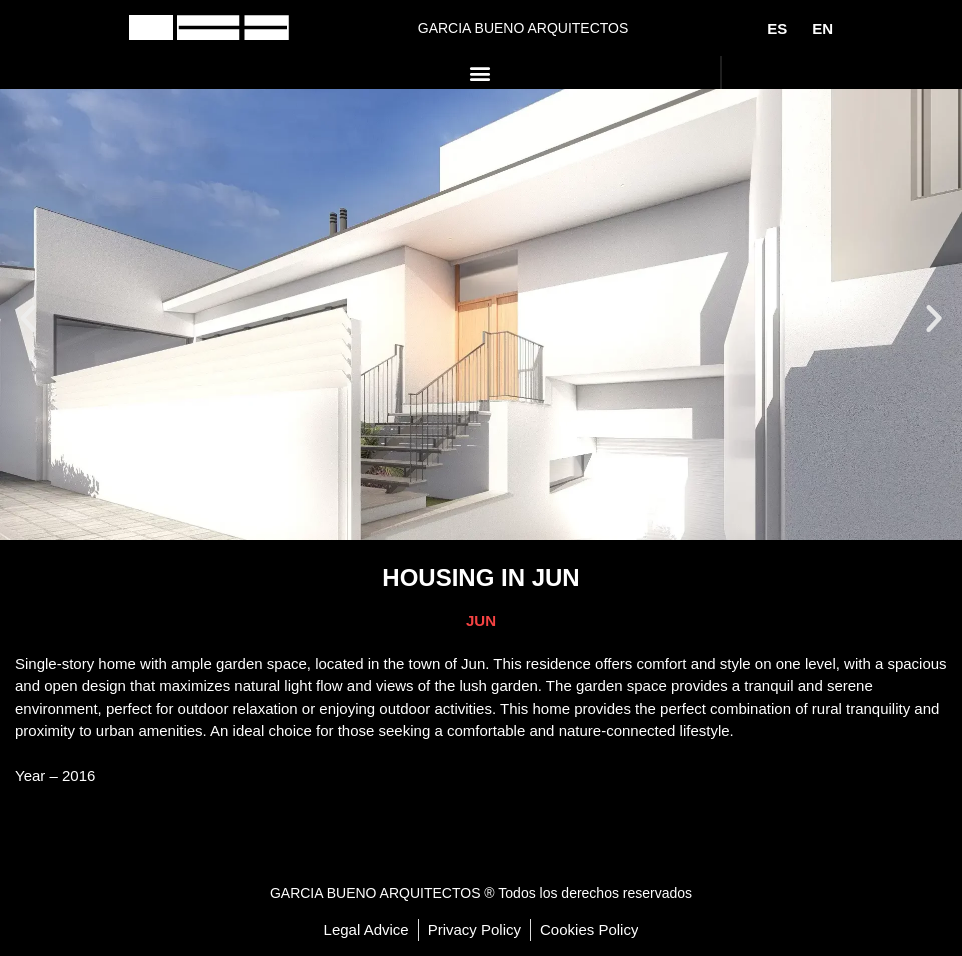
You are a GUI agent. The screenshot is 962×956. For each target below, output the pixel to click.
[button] (480, 72)
